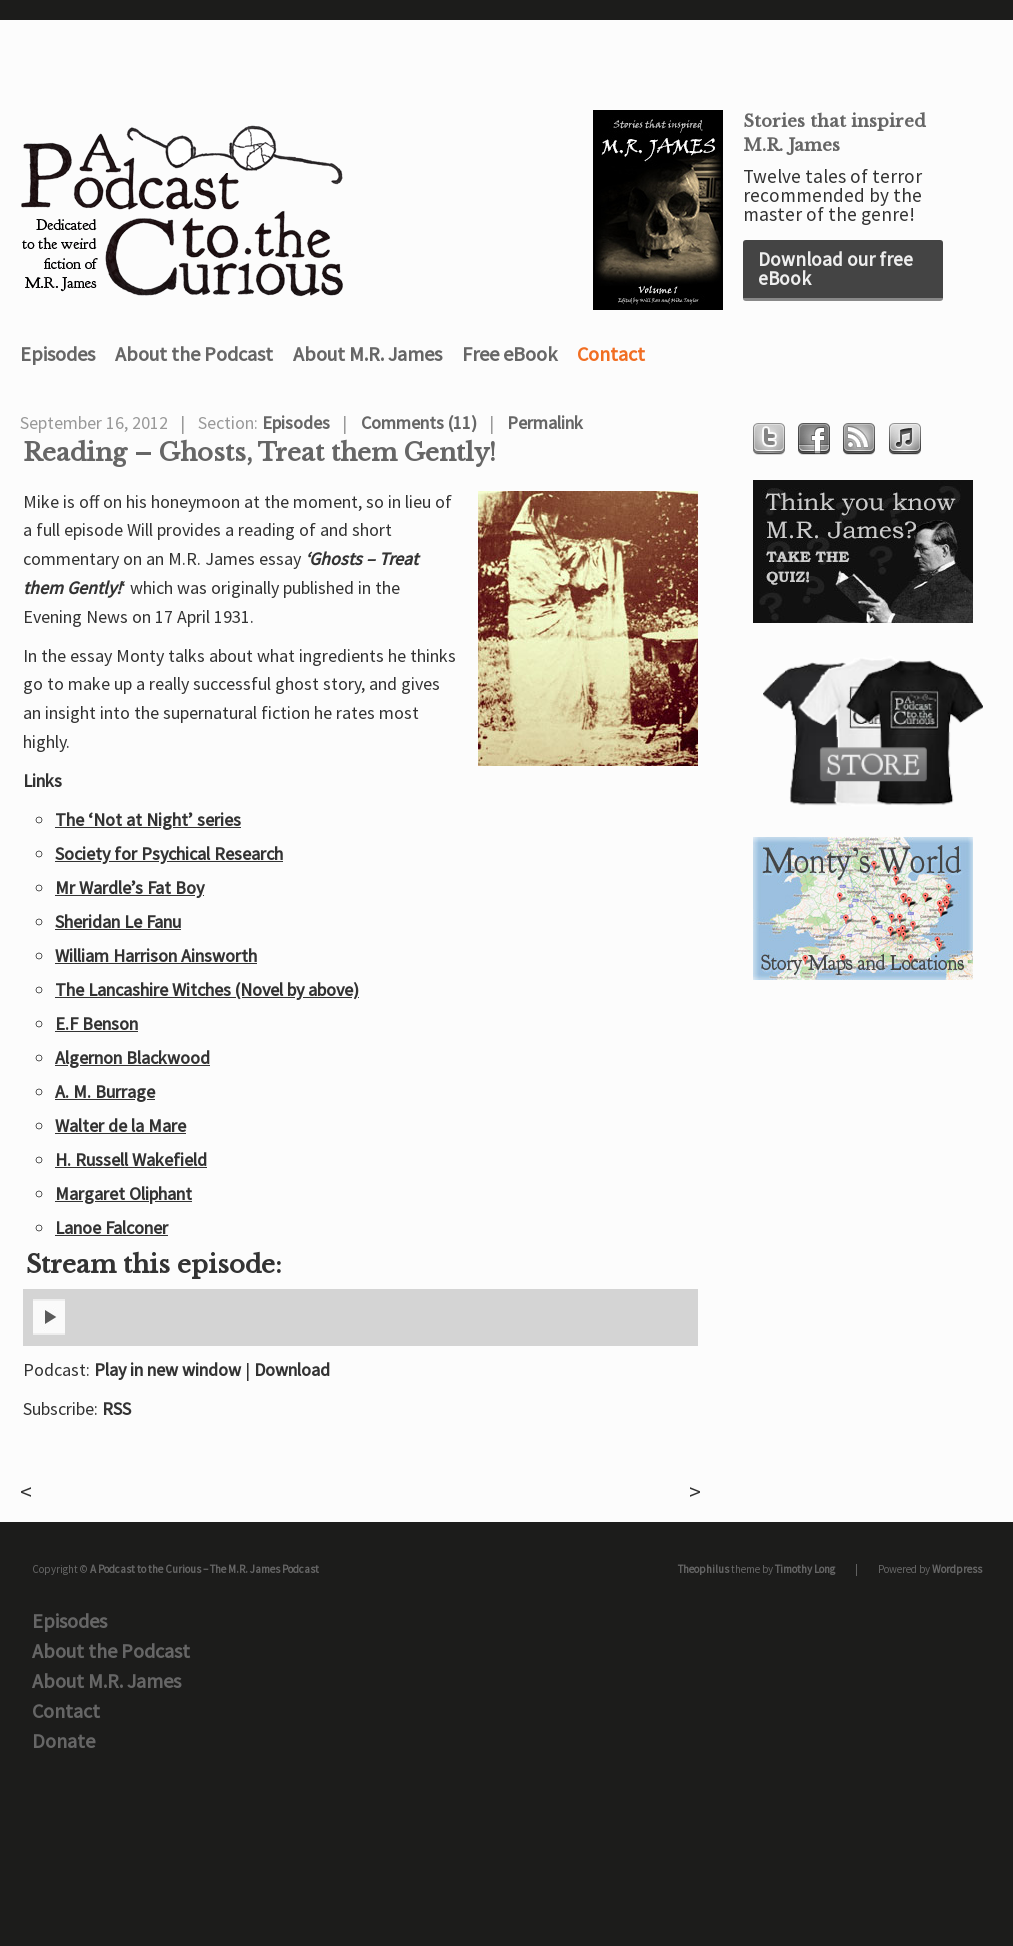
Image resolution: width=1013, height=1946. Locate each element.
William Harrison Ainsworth (156, 955)
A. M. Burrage (105, 1091)
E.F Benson (96, 1023)
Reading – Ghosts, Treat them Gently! (259, 453)
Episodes (57, 353)
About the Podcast (194, 353)
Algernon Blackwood (132, 1057)
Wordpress (957, 1569)
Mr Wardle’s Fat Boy (129, 887)
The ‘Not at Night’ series (148, 819)
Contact (611, 353)
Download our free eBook (835, 268)
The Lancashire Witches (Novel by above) (207, 989)
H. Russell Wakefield (131, 1159)
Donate (63, 1740)
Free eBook (509, 353)
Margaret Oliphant (123, 1193)
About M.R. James (367, 353)
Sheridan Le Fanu (118, 921)
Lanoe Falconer (111, 1227)
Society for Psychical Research (169, 853)
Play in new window (167, 1369)
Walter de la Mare (120, 1125)
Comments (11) (419, 422)
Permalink (545, 422)
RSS (116, 1408)
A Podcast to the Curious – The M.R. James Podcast (204, 1569)
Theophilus (703, 1569)
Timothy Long (805, 1569)
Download (292, 1369)
